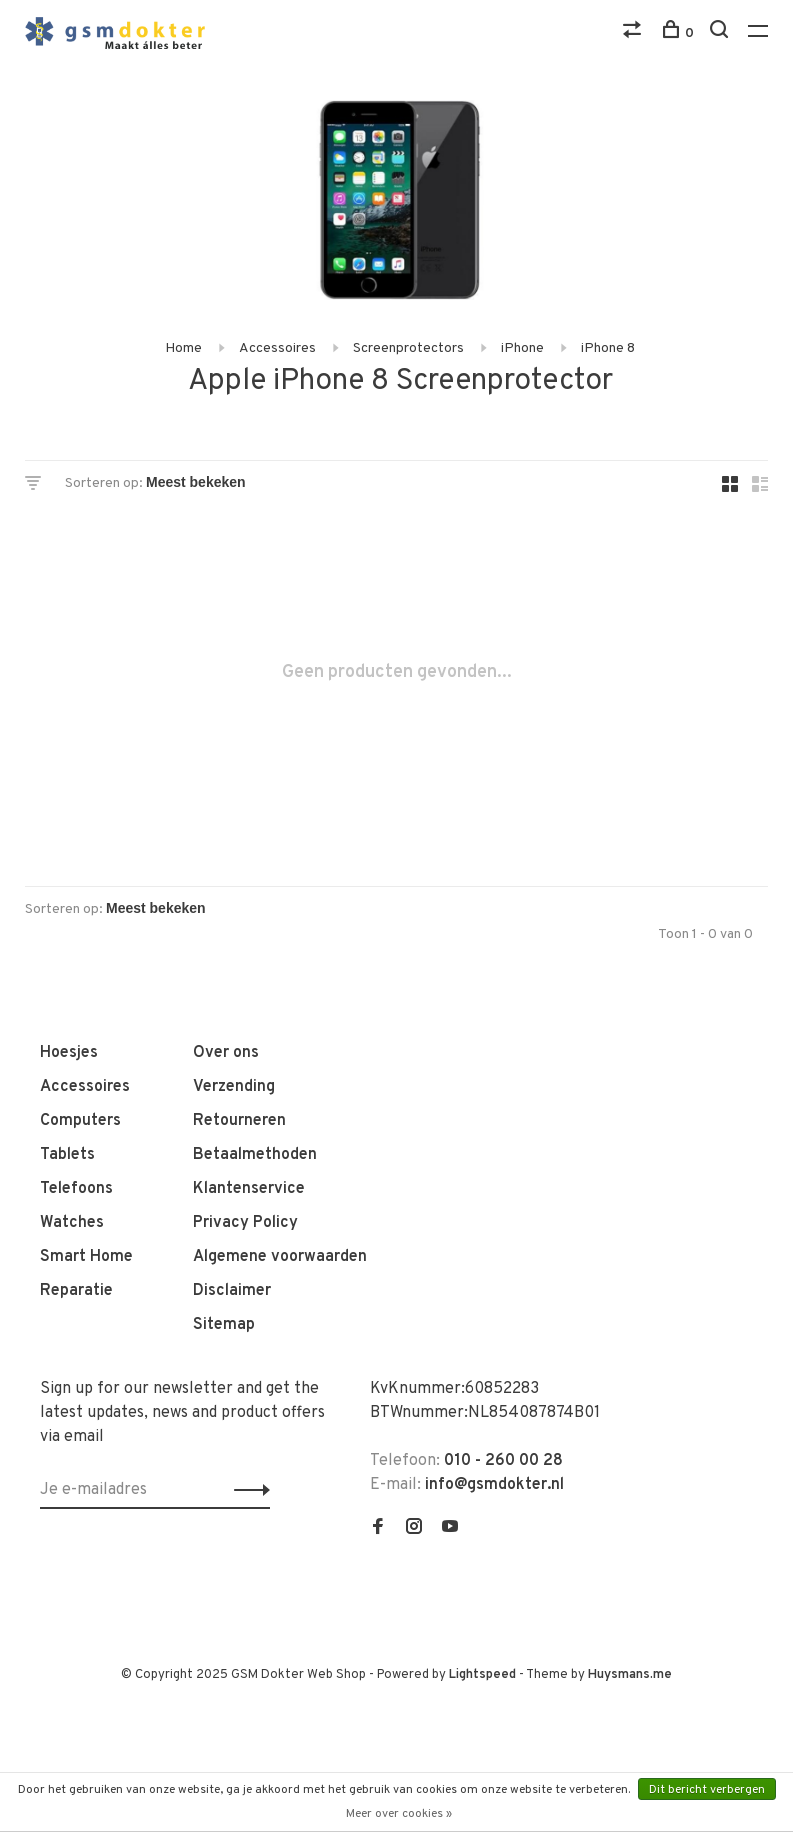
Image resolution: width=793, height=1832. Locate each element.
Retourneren (239, 1121)
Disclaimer (232, 1291)
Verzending (234, 1087)
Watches (72, 1223)
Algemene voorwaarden (280, 1257)
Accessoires (277, 348)
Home (183, 348)
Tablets (67, 1155)
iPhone (522, 348)
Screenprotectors (408, 348)
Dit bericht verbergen (707, 1790)
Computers (80, 1121)
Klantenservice (249, 1189)
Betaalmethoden (255, 1155)
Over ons (226, 1053)
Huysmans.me (630, 1675)
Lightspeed (482, 1675)
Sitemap (224, 1325)
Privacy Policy (245, 1223)
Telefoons (76, 1189)
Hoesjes (69, 1053)
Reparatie (76, 1291)
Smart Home (86, 1257)
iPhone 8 (608, 348)
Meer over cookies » (399, 1814)
